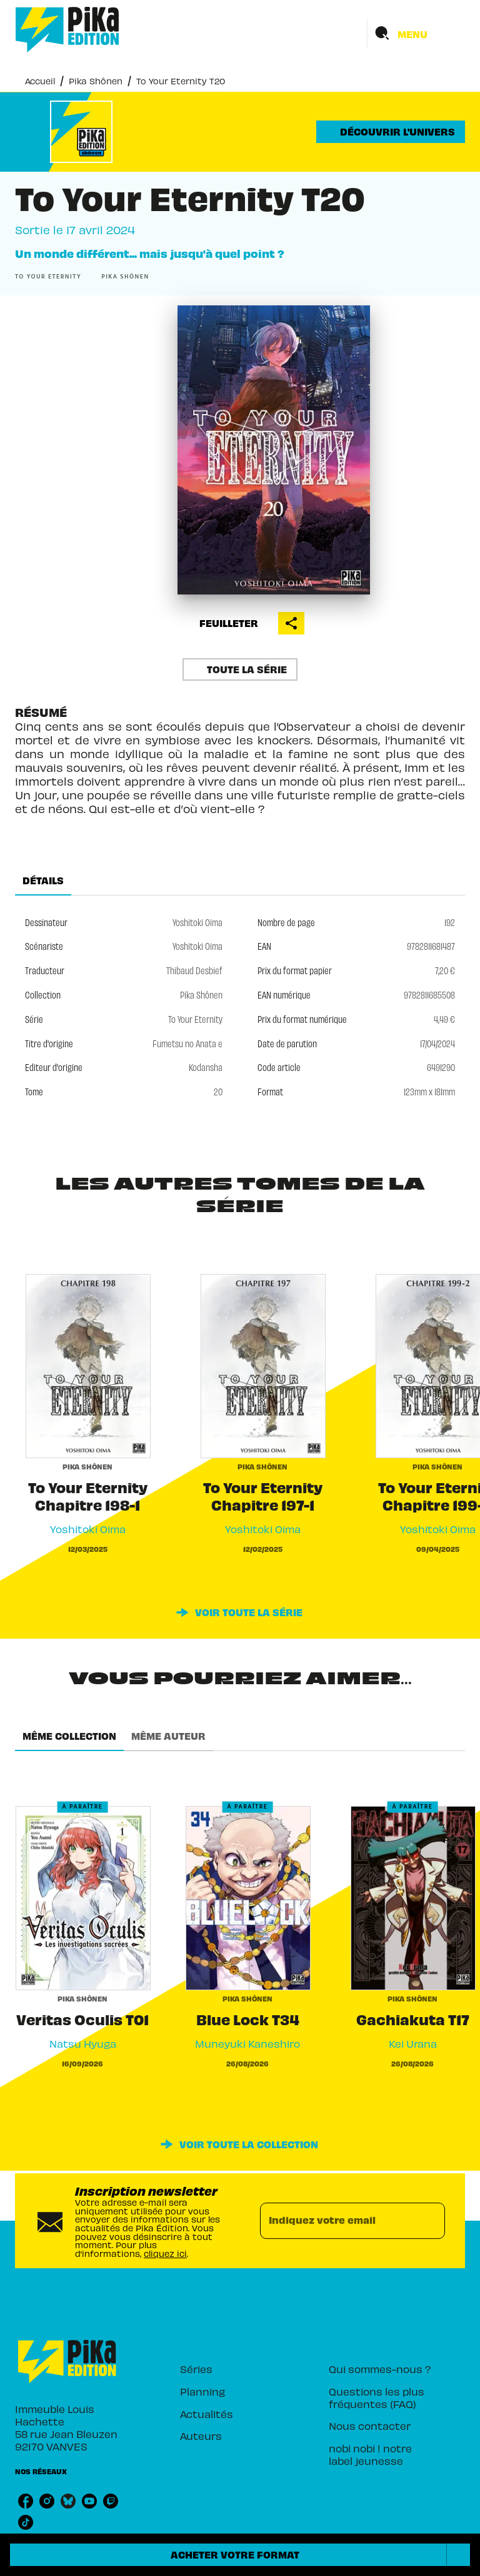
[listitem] (25, 2501)
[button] (390, 132)
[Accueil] (67, 29)
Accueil (40, 81)
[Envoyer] (430, 2221)
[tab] (43, 881)
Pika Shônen (95, 81)
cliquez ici (165, 2253)
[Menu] (416, 34)
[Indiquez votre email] (337, 2221)
